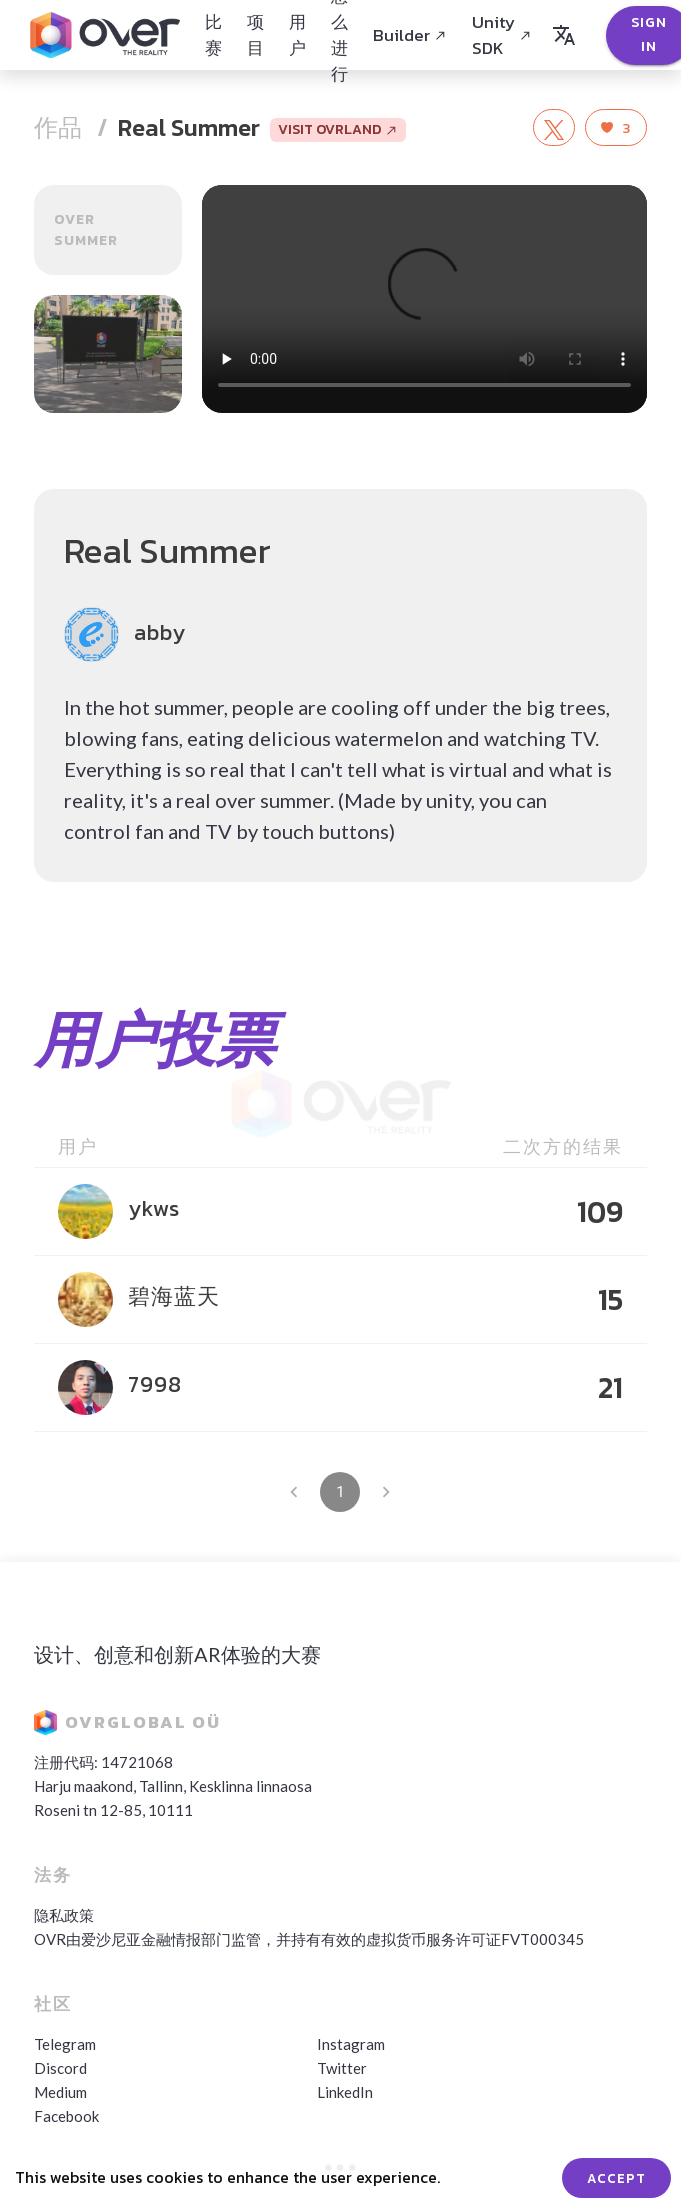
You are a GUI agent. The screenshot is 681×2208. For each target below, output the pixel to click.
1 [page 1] (340, 1492)
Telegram (65, 2044)
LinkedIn (345, 2092)
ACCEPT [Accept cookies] (616, 2178)
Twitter (342, 2068)
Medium (60, 2092)
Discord (60, 2068)
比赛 (213, 35)
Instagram (351, 2044)
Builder (410, 35)
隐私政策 (64, 1915)
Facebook (66, 2116)
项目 (255, 35)
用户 (297, 35)
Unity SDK (502, 35)
